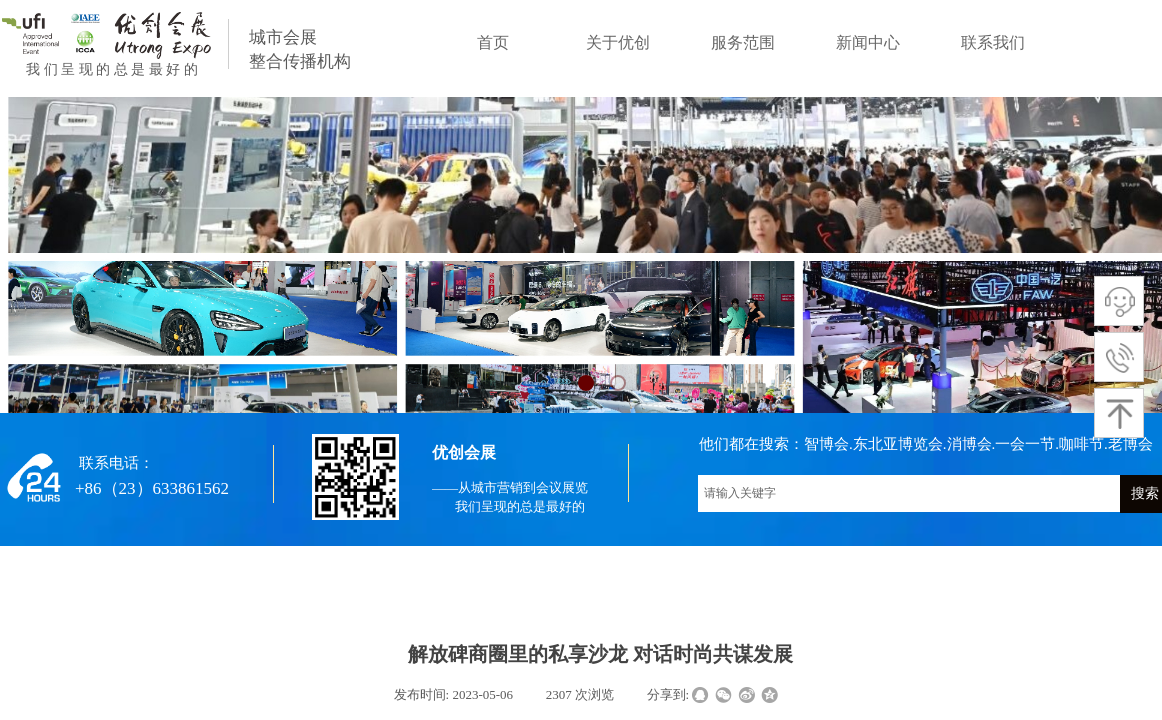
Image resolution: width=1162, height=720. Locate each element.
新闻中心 (868, 42)
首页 (493, 42)
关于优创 (618, 42)
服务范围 (743, 42)
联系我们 (993, 42)
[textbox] (909, 493)
